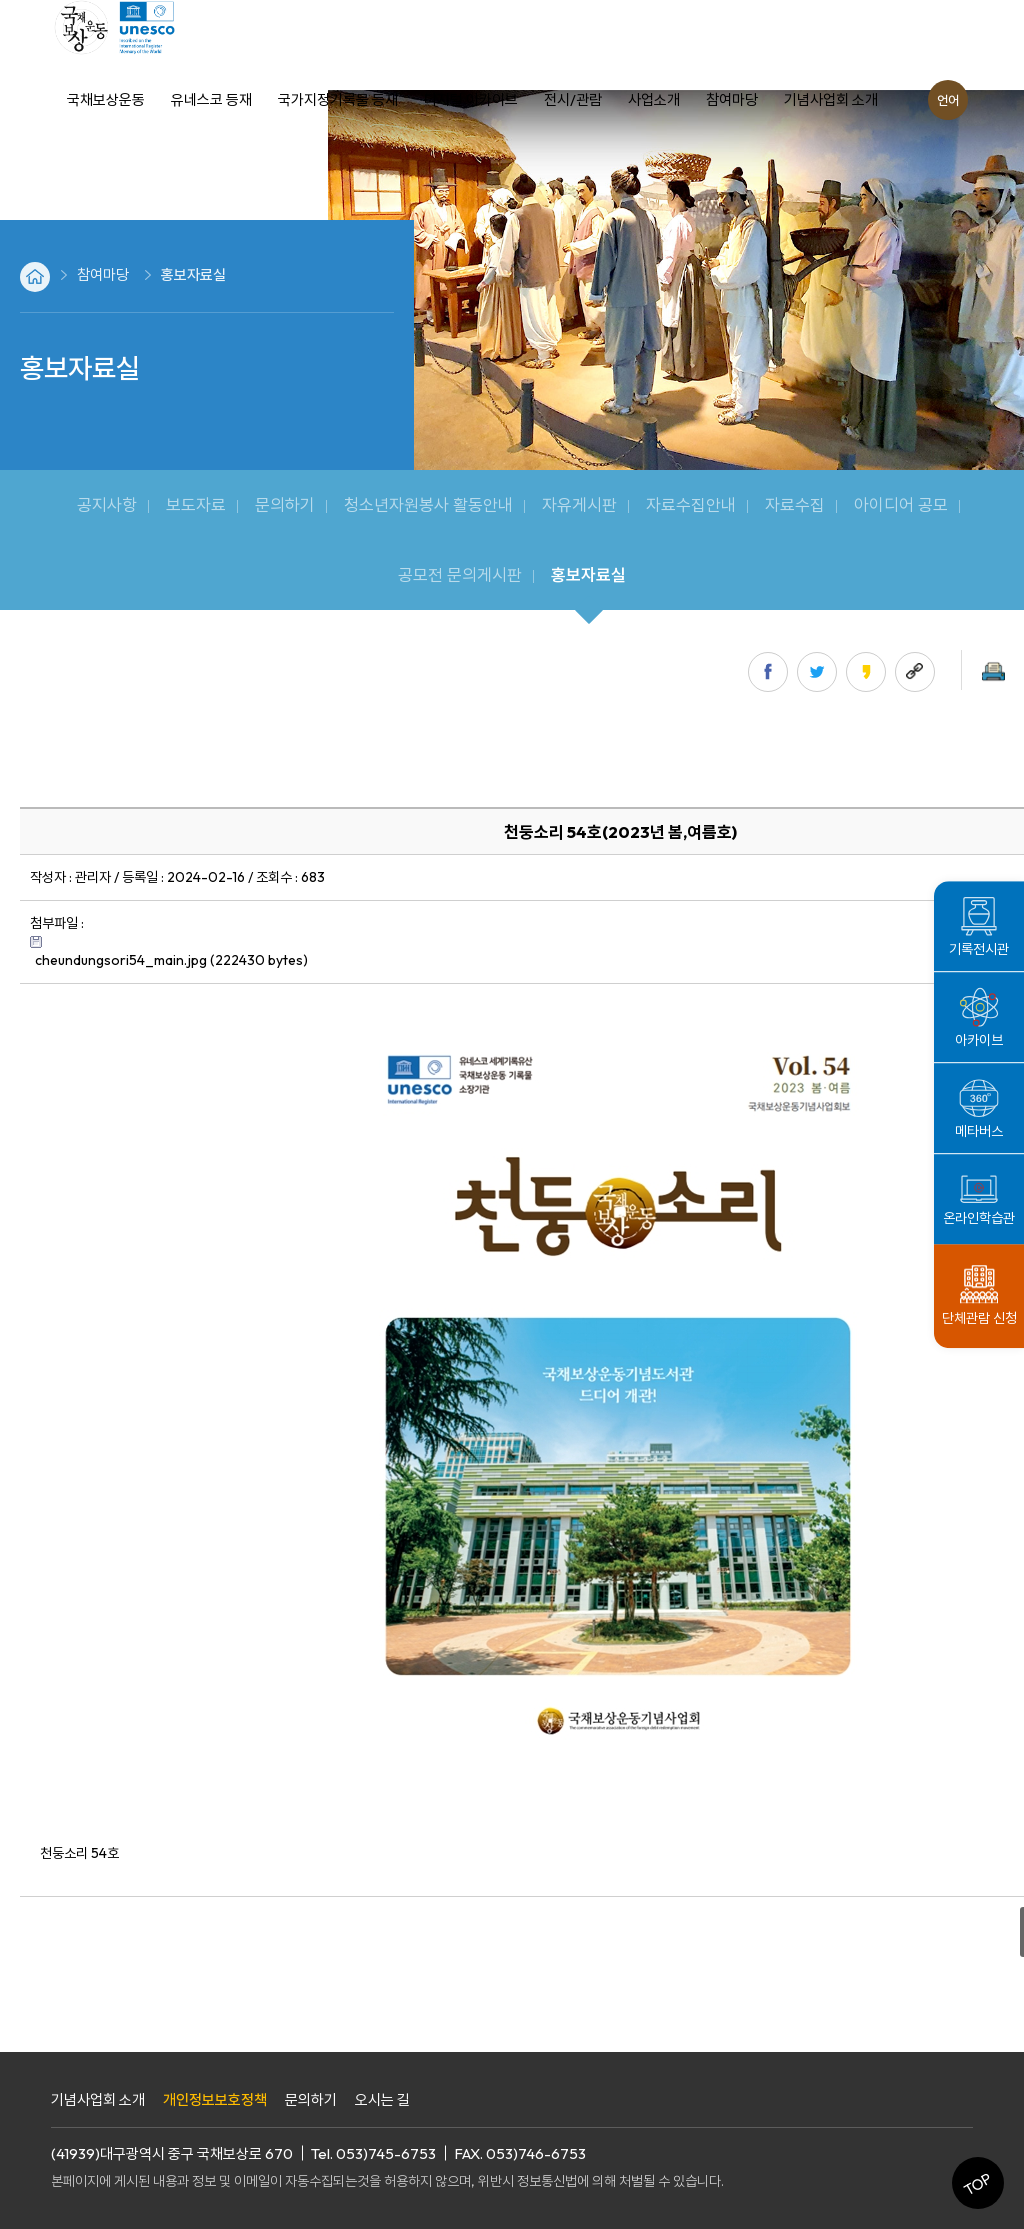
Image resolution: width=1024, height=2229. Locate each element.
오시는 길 (382, 2099)
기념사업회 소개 (98, 2099)
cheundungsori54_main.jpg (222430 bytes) (171, 960)
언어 (948, 100)
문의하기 (311, 2099)
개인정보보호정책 (215, 2099)
